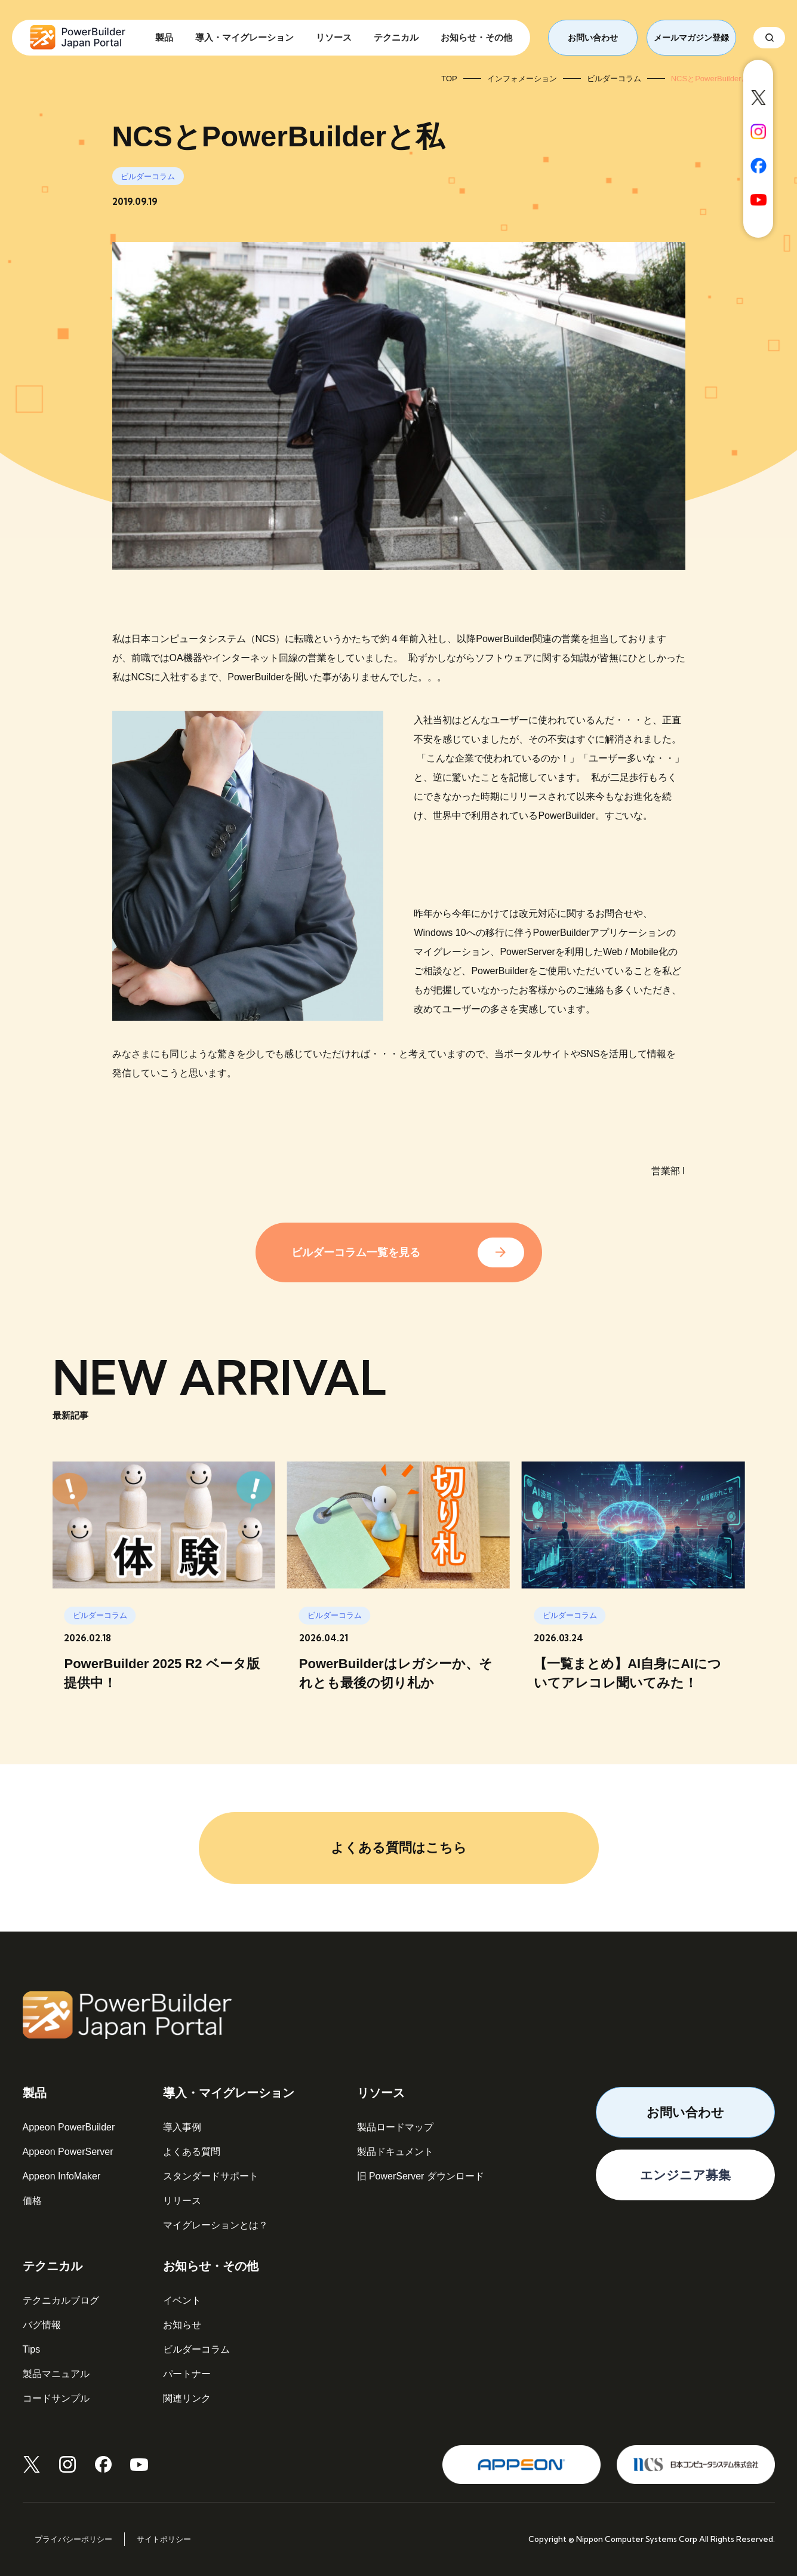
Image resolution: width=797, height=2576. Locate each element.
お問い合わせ (593, 37)
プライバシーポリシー (73, 2539)
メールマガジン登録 (691, 37)
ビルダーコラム (196, 2349)
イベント (182, 2300)
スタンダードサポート (211, 2176)
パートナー (187, 2374)
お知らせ (182, 2325)
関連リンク (187, 2398)
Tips (32, 2349)
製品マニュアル (56, 2374)
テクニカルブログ (61, 2300)
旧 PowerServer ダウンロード (420, 2176)
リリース (182, 2201)
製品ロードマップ (395, 2127)
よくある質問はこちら (399, 1847)
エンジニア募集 (685, 2175)
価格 (32, 2201)
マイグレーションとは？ (215, 2225)
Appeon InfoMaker (62, 2176)
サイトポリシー (164, 2539)
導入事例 (182, 2127)
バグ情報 (42, 2325)
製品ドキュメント (395, 2152)
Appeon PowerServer (68, 2152)
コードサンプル (56, 2398)
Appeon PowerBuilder (69, 2127)
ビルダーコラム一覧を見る (355, 1252)
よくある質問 (191, 2152)
